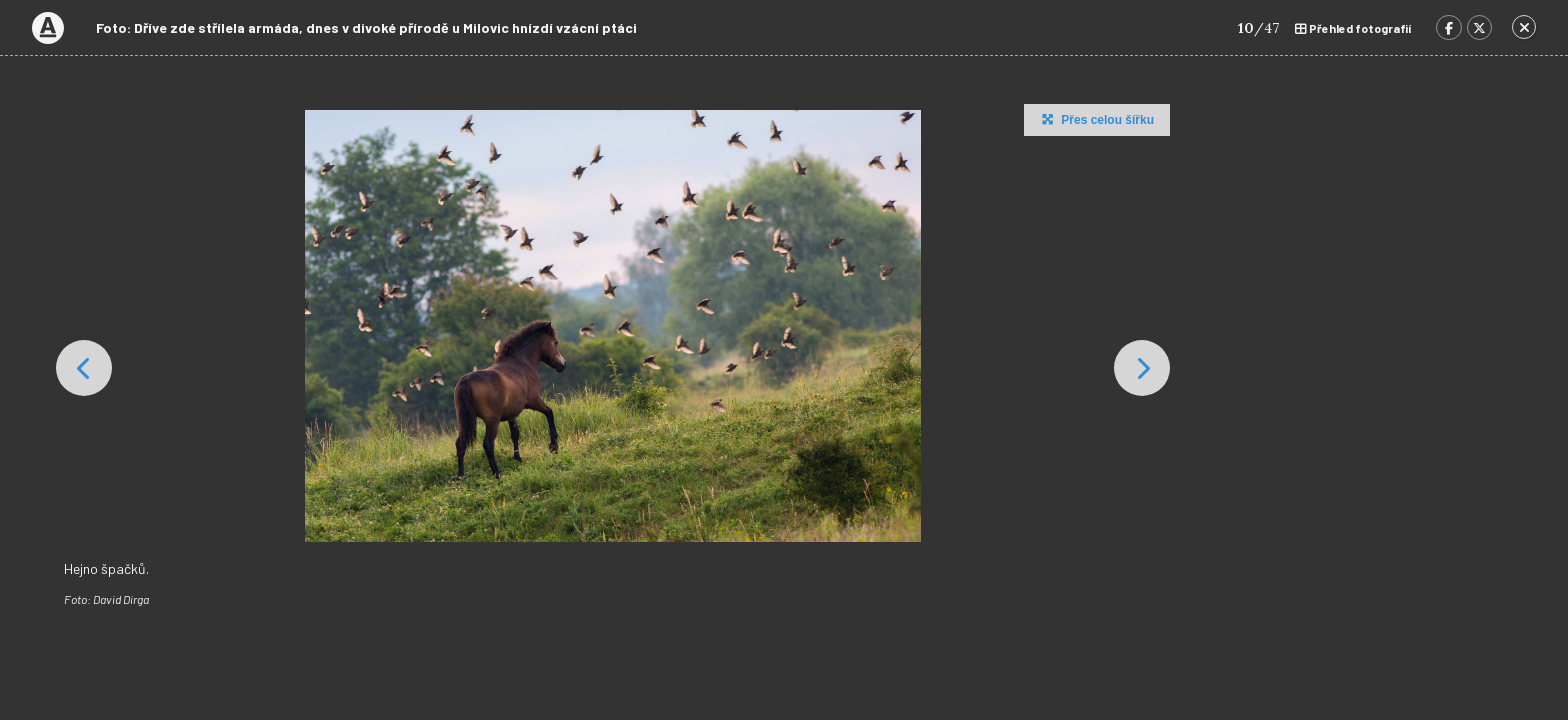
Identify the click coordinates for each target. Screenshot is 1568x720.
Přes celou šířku (1095, 119)
